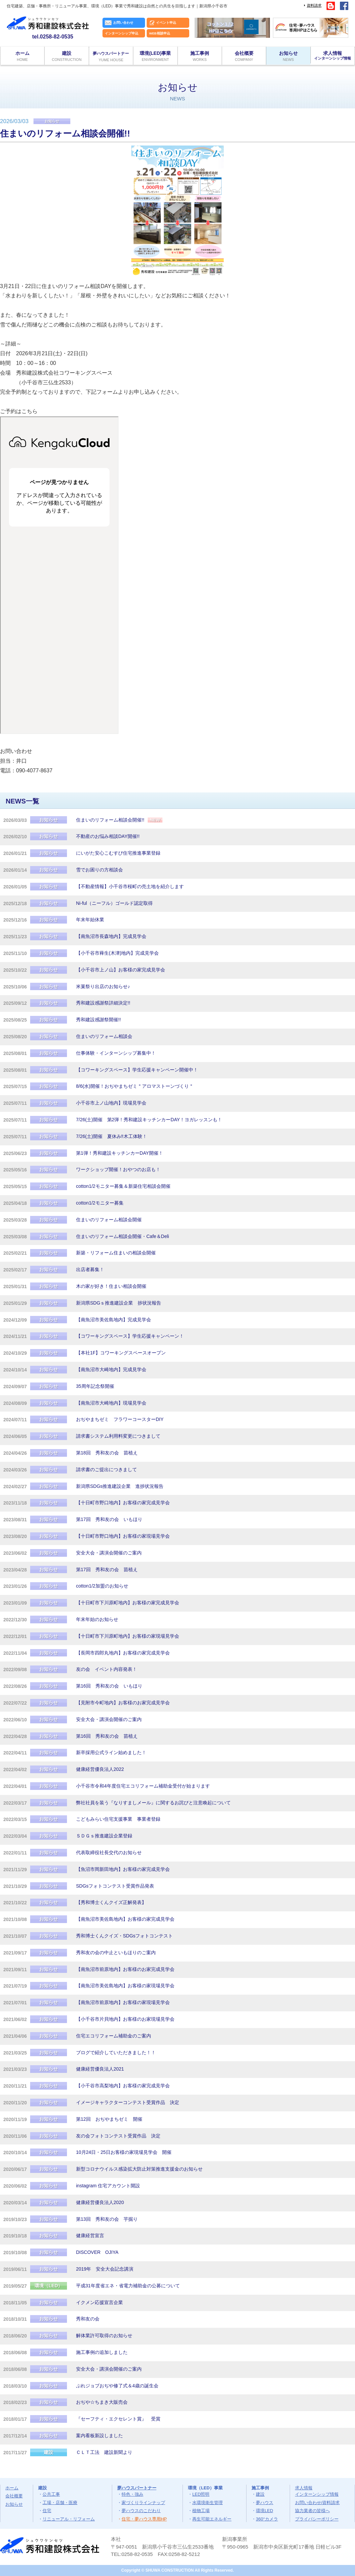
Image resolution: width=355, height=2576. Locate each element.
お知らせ (288, 56)
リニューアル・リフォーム (69, 2518)
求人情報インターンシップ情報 (317, 2491)
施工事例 (200, 56)
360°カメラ (267, 2518)
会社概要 (244, 56)
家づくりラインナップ (143, 2502)
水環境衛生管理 (207, 2502)
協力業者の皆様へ (312, 2510)
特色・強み (132, 2494)
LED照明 (200, 2494)
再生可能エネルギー (211, 2518)
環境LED (264, 2510)
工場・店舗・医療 (60, 2502)
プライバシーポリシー (317, 2518)
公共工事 (51, 2494)
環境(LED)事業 (155, 56)
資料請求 (314, 5)
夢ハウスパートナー (136, 2487)
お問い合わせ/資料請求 (317, 2502)
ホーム (22, 56)
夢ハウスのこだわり (141, 2510)
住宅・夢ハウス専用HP (144, 2518)
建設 (66, 56)
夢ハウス (264, 2502)
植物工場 (201, 2510)
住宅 (47, 2510)
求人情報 (332, 55)
